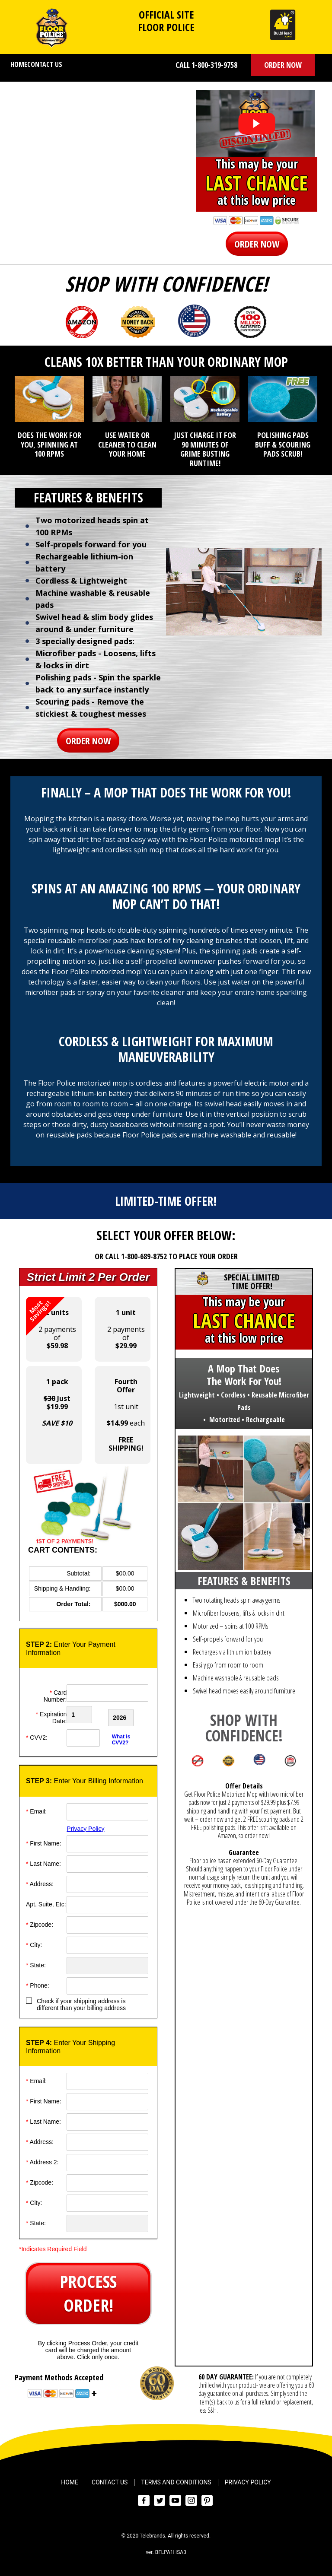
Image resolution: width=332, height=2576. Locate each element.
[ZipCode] (107, 1923)
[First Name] (107, 1842)
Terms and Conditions (176, 2480)
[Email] (107, 1810)
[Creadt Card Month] (86, 1714)
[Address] (107, 1882)
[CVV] (86, 1736)
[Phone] (107, 1984)
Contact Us (44, 64)
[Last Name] (107, 1862)
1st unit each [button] (126, 1415)
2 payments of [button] (51, 1323)
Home (18, 64)
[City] (107, 1943)
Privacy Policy (85, 1826)
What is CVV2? (121, 1738)
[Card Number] (107, 1693)
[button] (283, 65)
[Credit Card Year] (129, 1714)
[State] (107, 1963)
